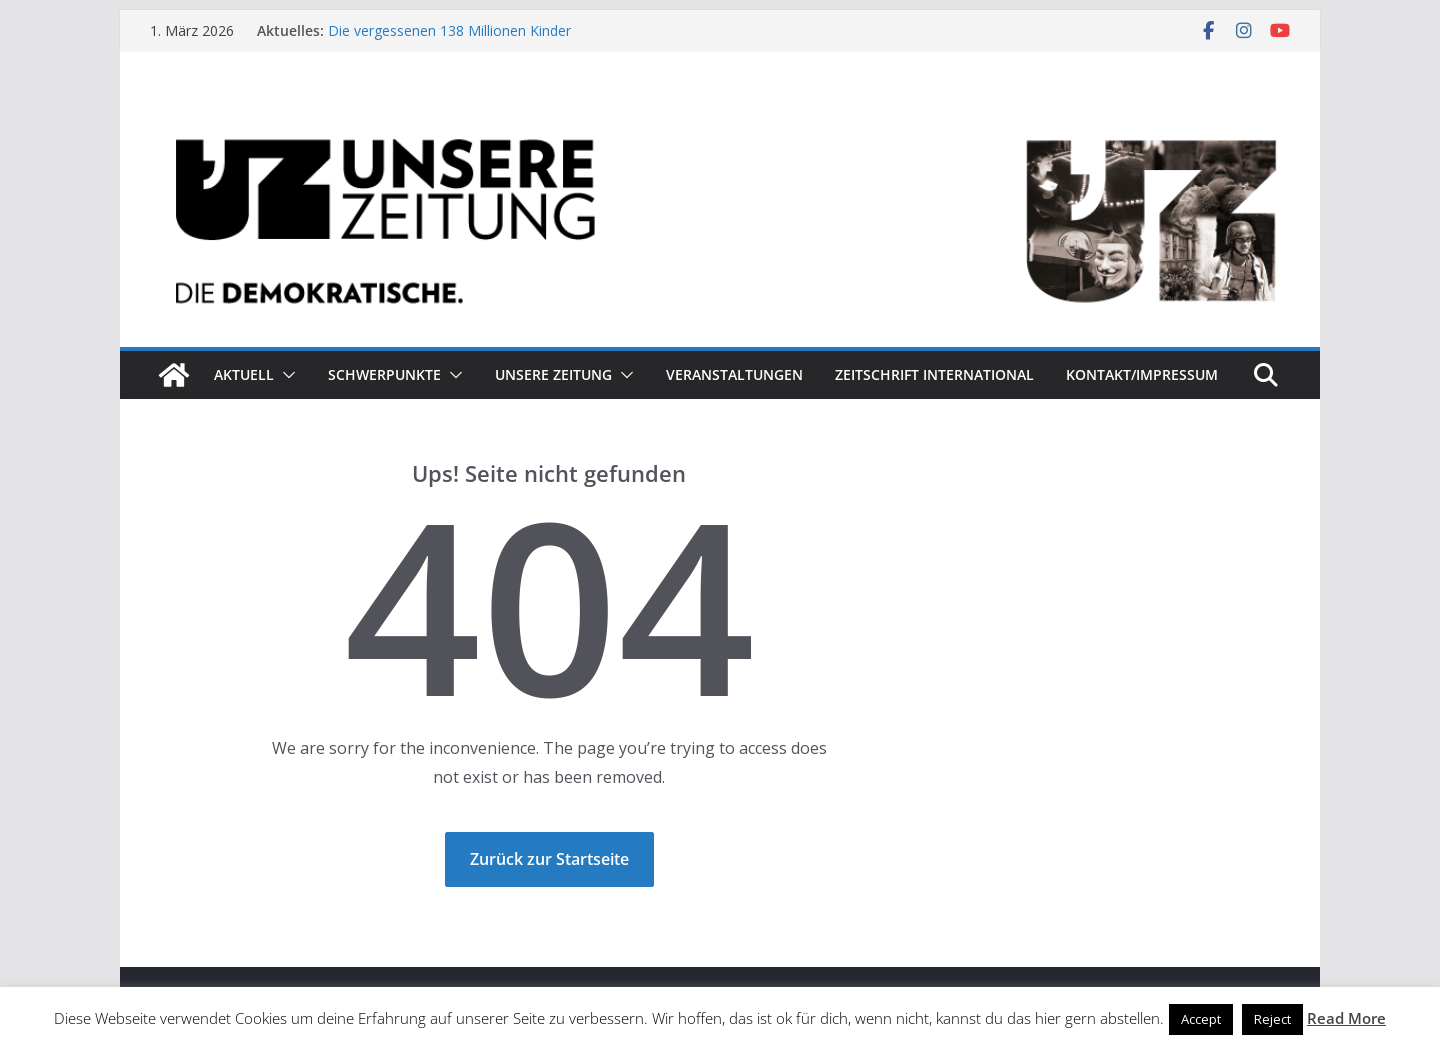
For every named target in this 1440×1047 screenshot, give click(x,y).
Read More (1346, 1018)
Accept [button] (1201, 1019)
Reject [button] (1272, 1019)
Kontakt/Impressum (1142, 374)
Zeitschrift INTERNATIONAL (934, 374)
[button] (285, 375)
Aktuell (244, 374)
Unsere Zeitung (553, 374)
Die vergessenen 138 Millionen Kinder (449, 30)
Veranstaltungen (734, 374)
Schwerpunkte (384, 374)
